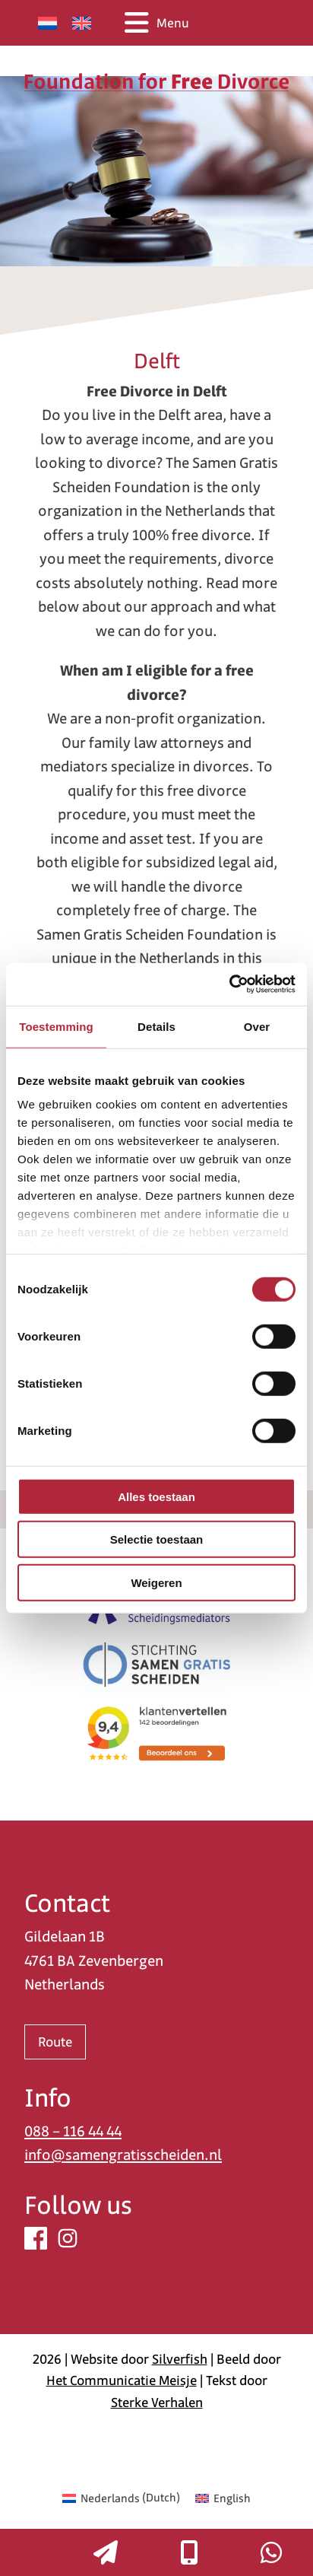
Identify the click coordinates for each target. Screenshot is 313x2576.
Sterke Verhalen (157, 2402)
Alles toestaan (156, 1496)
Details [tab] (156, 1025)
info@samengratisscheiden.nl (123, 2155)
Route (55, 2042)
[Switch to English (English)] (223, 2497)
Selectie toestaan (157, 1539)
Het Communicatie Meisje (121, 2380)
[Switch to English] (82, 23)
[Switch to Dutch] (47, 23)
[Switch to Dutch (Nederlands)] (121, 2497)
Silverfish (179, 2359)
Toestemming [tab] (56, 1025)
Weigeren (156, 1582)
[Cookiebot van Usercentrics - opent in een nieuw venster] (229, 984)
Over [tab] (257, 1025)
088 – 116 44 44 (73, 2131)
